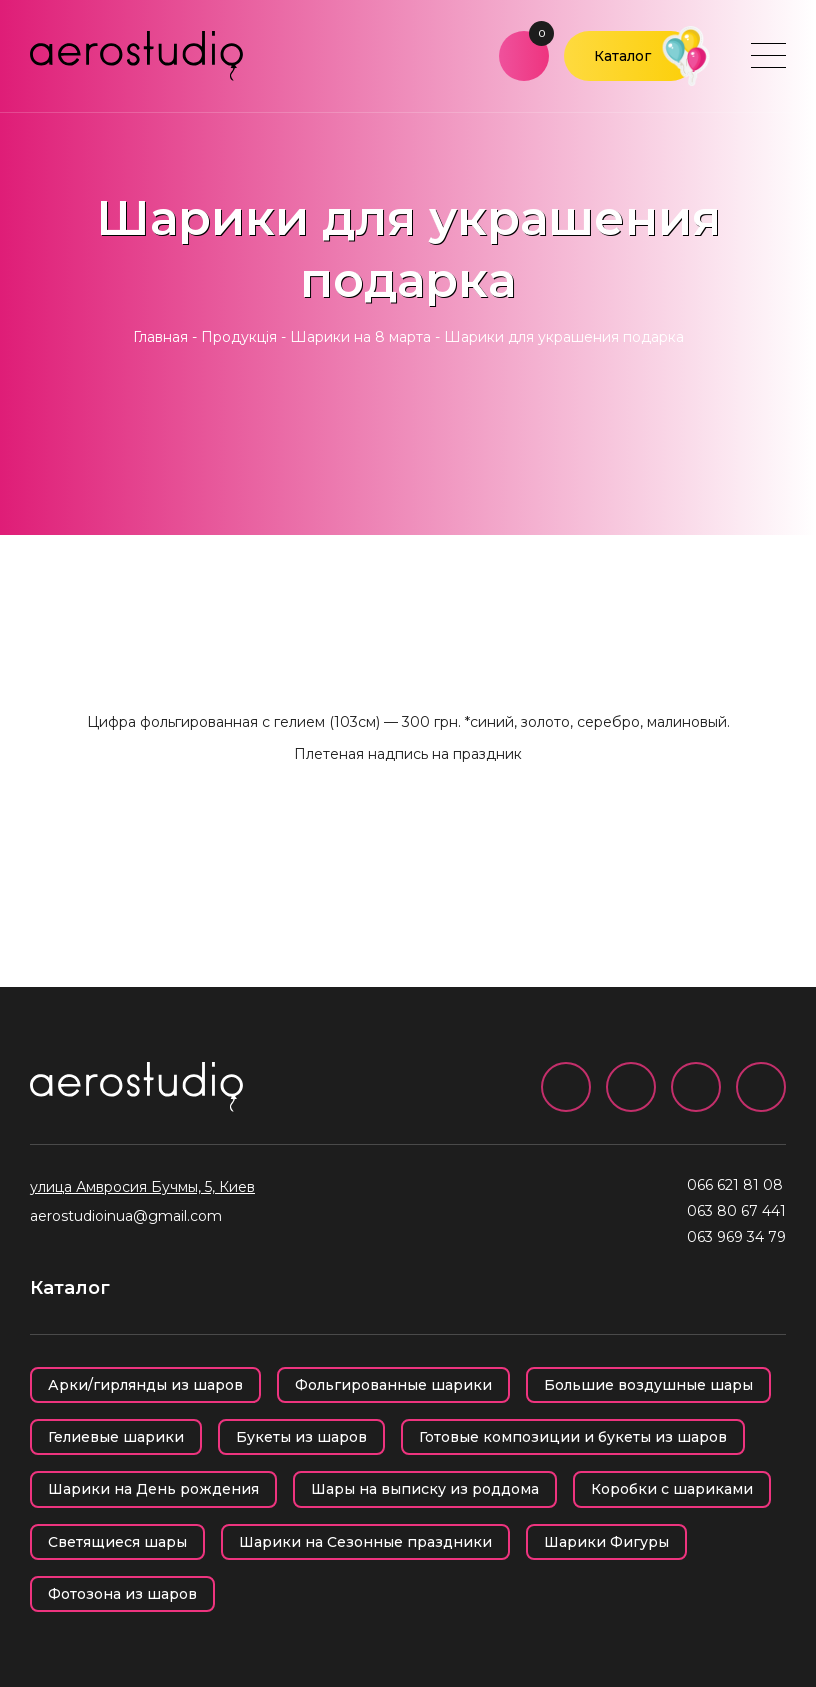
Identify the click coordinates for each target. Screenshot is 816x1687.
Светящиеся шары (117, 1542)
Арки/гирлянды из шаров (145, 1385)
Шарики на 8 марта (360, 337)
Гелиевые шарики (116, 1437)
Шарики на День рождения (153, 1489)
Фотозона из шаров (122, 1594)
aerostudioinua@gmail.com (126, 1216)
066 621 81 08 (735, 1185)
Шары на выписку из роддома (425, 1489)
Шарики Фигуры (606, 1542)
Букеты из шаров (301, 1437)
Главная (160, 337)
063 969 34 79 (736, 1237)
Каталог (622, 56)
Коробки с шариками (672, 1489)
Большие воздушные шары (648, 1385)
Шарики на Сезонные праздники (365, 1542)
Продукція (239, 337)
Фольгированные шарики (393, 1385)
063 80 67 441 (736, 1211)
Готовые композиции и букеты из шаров (573, 1437)
